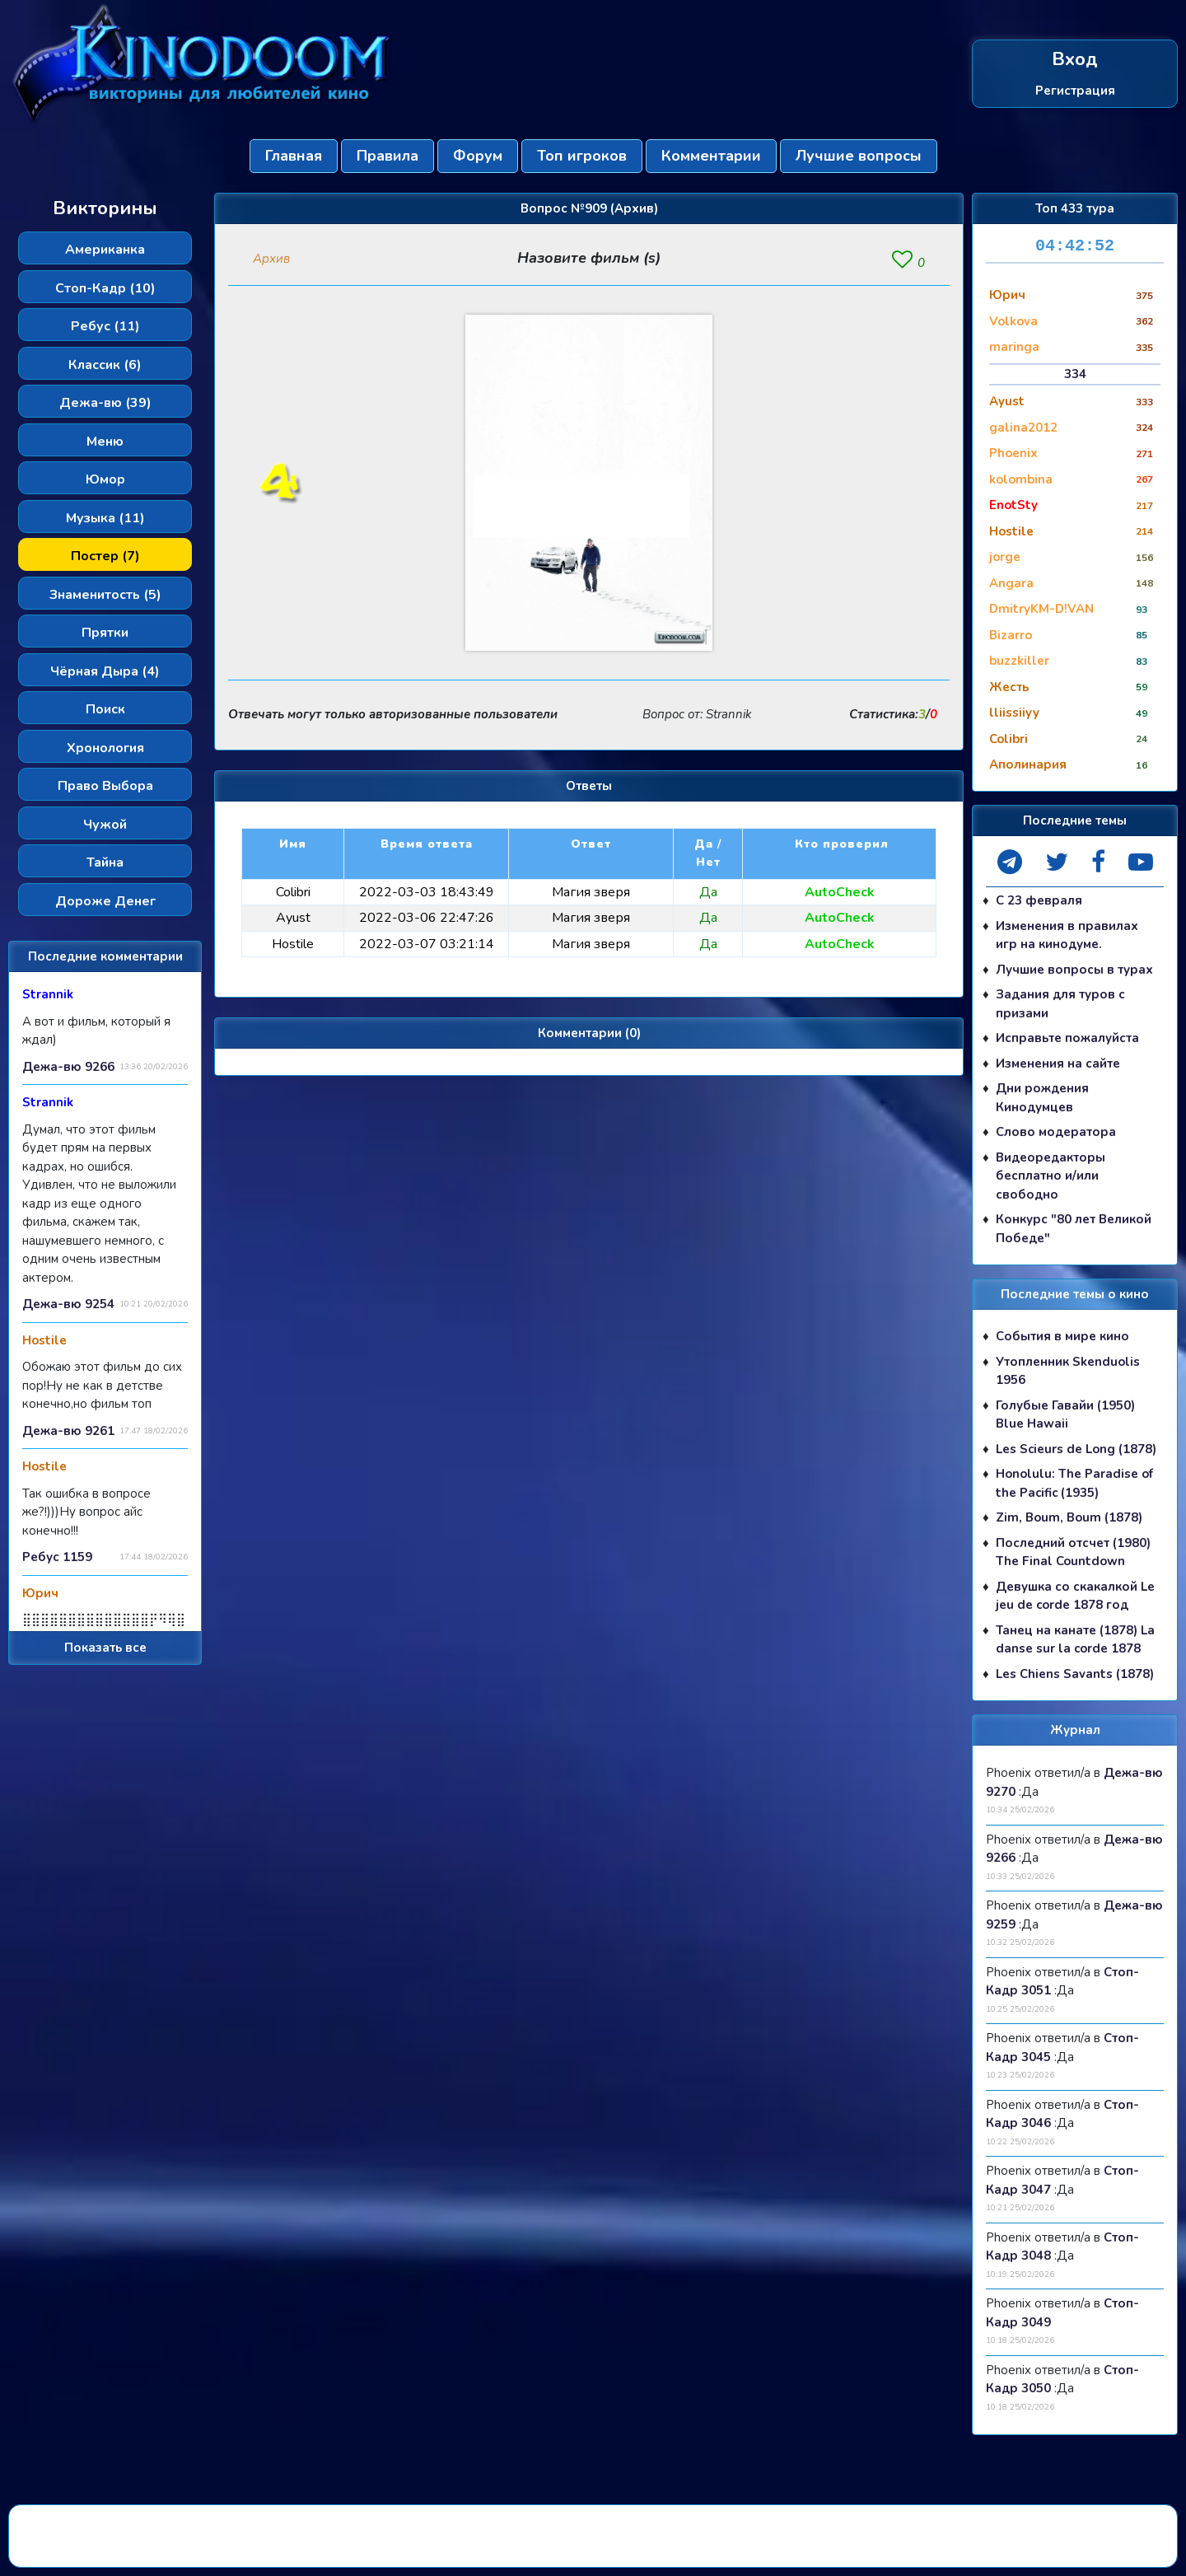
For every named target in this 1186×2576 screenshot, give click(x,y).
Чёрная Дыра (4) (105, 671)
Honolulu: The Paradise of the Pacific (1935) (1074, 1483)
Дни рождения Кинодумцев (1042, 1097)
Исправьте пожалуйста (1067, 1038)
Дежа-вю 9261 (68, 1431)
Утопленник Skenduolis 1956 (1068, 1371)
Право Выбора (105, 786)
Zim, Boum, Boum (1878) (1069, 1517)
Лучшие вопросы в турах (1074, 969)
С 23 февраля (1039, 900)
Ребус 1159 (57, 1557)
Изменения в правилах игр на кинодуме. (1067, 935)
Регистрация (1075, 90)
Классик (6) (105, 365)
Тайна (105, 862)
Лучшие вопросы (859, 156)
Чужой (105, 825)
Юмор (105, 479)
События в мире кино (1062, 1336)
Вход (1075, 59)
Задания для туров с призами (1060, 1004)
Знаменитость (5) (105, 595)
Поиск (105, 709)
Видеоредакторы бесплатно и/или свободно (1050, 1176)
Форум (477, 156)
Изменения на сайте (1058, 1063)
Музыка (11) (105, 518)
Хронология (105, 748)
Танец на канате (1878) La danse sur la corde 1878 (1075, 1639)
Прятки (105, 633)
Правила (387, 156)
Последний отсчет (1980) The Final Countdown (1073, 1552)
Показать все (105, 1647)
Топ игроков (582, 156)
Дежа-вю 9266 (68, 1067)
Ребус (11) (105, 326)
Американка (105, 250)
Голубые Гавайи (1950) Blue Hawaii (1065, 1415)
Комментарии (711, 156)
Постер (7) (105, 556)
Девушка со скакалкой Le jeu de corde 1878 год (1075, 1596)
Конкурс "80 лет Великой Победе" (1073, 1228)
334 (1075, 374)
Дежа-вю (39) (105, 403)
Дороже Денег (105, 901)
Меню (105, 441)
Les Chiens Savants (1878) (1075, 1674)
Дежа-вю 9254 (68, 1304)
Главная (293, 156)
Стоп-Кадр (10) (105, 288)
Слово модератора (1056, 1132)
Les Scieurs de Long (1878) (1076, 1449)
